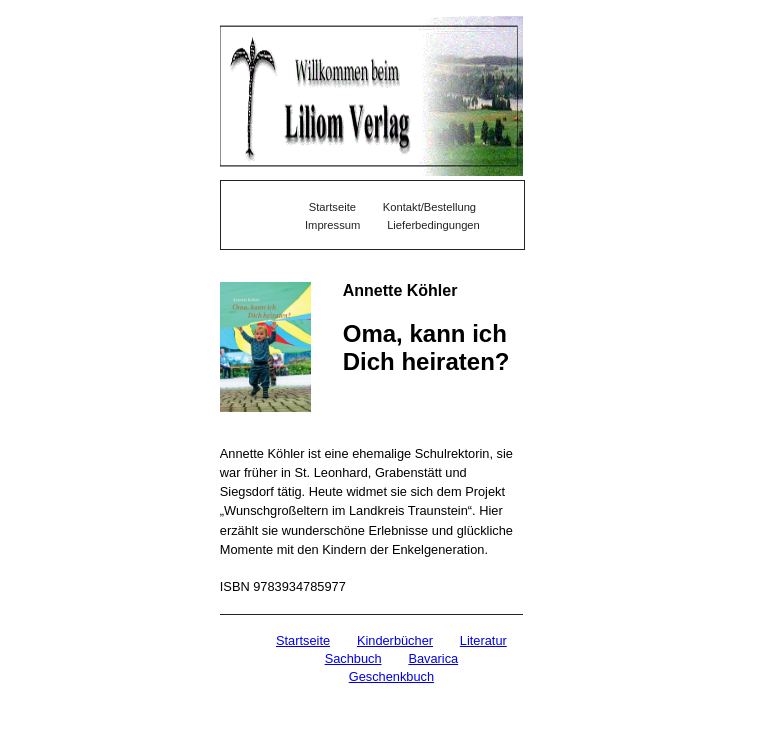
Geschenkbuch (391, 676)
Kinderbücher (395, 640)
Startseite (303, 640)
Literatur (483, 640)
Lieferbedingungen (433, 225)
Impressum (332, 225)
